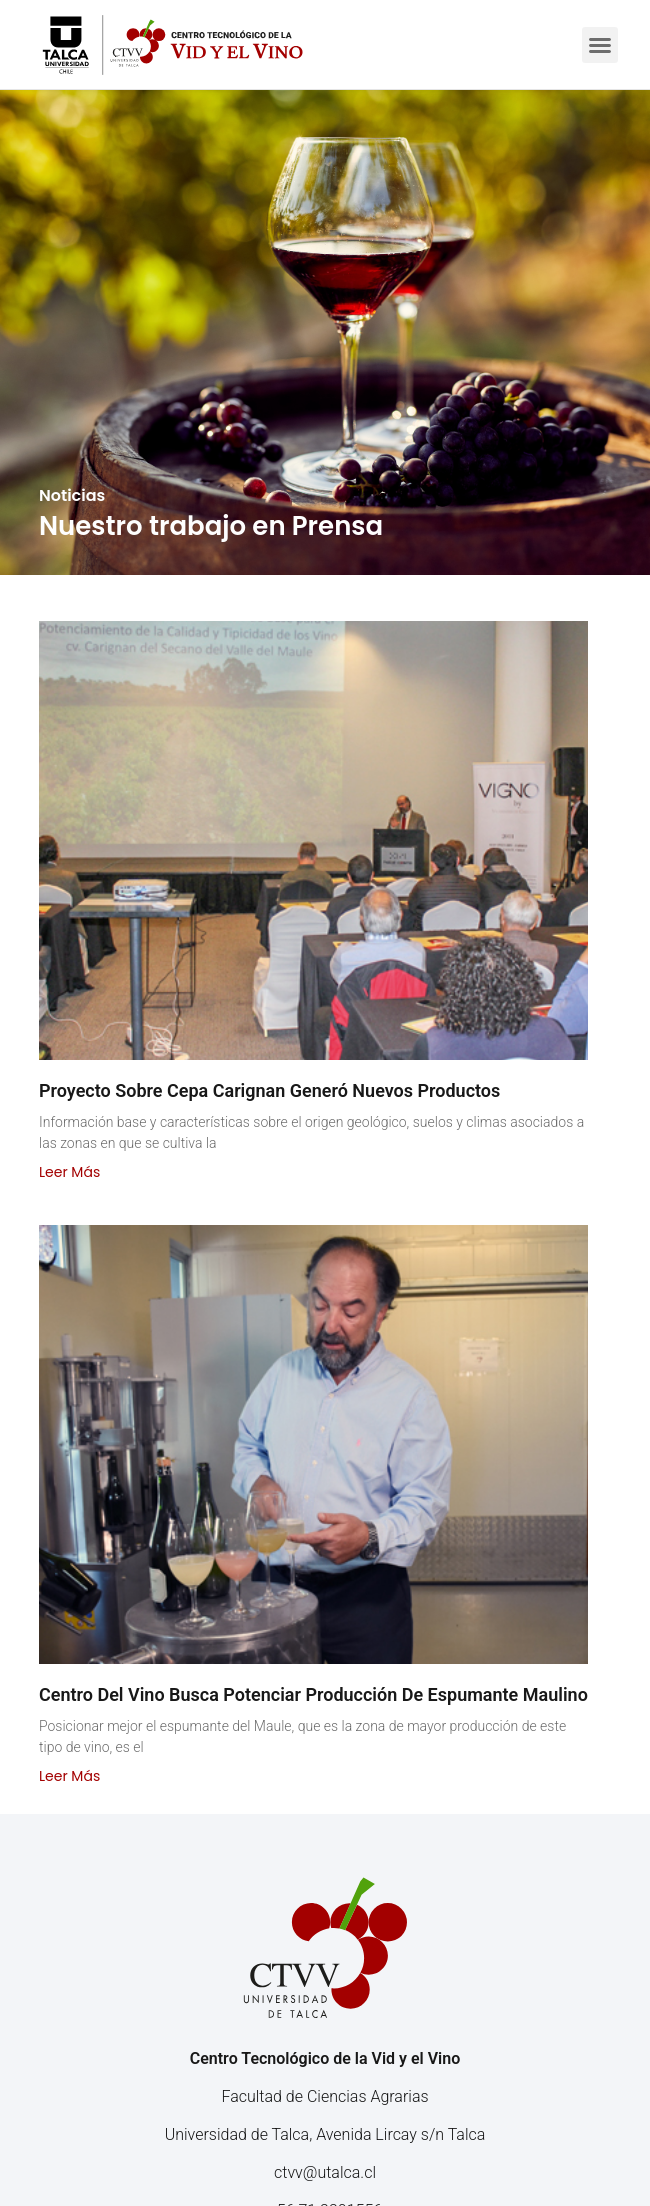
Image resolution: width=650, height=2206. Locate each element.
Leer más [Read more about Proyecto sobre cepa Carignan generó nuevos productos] (69, 1172)
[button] (600, 45)
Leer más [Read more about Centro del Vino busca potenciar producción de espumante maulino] (69, 1776)
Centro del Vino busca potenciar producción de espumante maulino (313, 1694)
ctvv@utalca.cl (325, 2172)
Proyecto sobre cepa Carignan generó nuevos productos (269, 1090)
